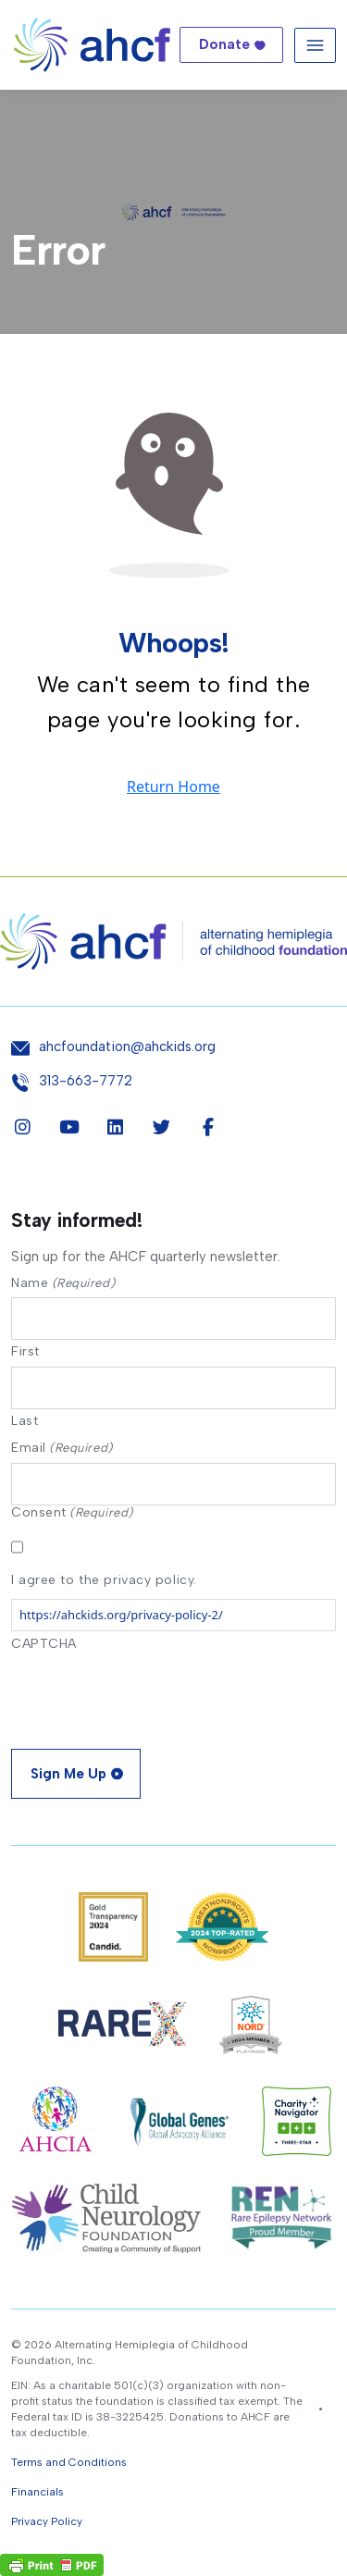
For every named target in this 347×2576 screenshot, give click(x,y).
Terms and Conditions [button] (69, 2462)
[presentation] (151, 1694)
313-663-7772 (85, 1081)
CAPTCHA (44, 1644)
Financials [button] (37, 2491)
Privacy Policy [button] (46, 2521)
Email (62, 1448)
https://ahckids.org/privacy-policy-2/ (121, 1614)
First (25, 1351)
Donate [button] (224, 44)
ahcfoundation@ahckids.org (127, 1047)
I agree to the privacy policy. (104, 1580)
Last (24, 1420)
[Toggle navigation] (315, 45)
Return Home (173, 786)
